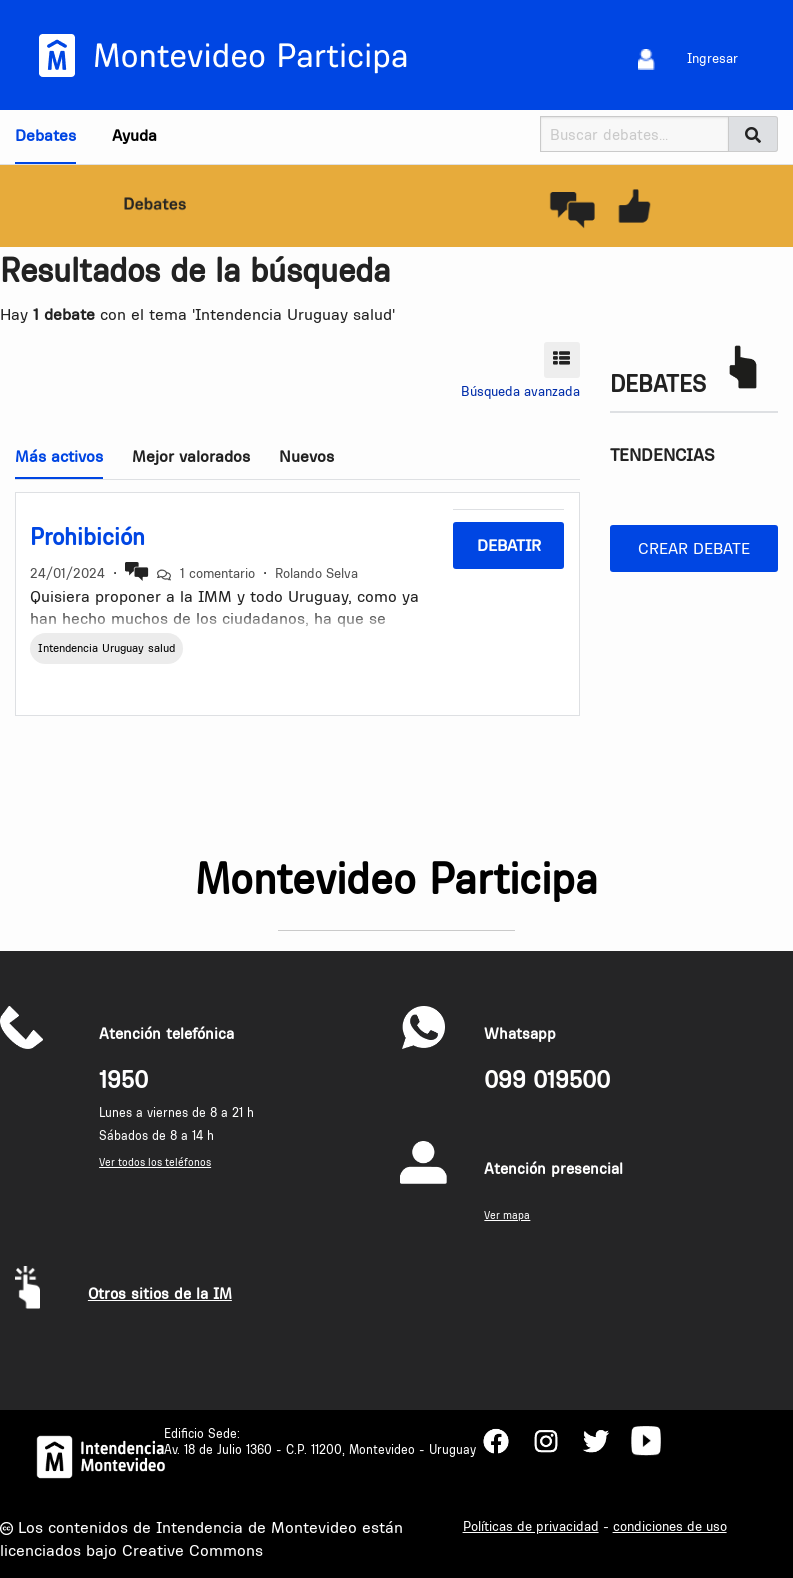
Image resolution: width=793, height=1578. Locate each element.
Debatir (509, 545)
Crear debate (694, 548)
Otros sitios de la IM (160, 1293)
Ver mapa (507, 1215)
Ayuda (134, 135)
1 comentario (217, 573)
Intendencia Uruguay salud (106, 648)
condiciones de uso (670, 1526)
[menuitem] (646, 58)
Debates (45, 135)
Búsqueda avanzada (520, 391)
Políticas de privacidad (531, 1526)
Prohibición (87, 537)
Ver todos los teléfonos (155, 1162)
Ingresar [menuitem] (712, 58)
